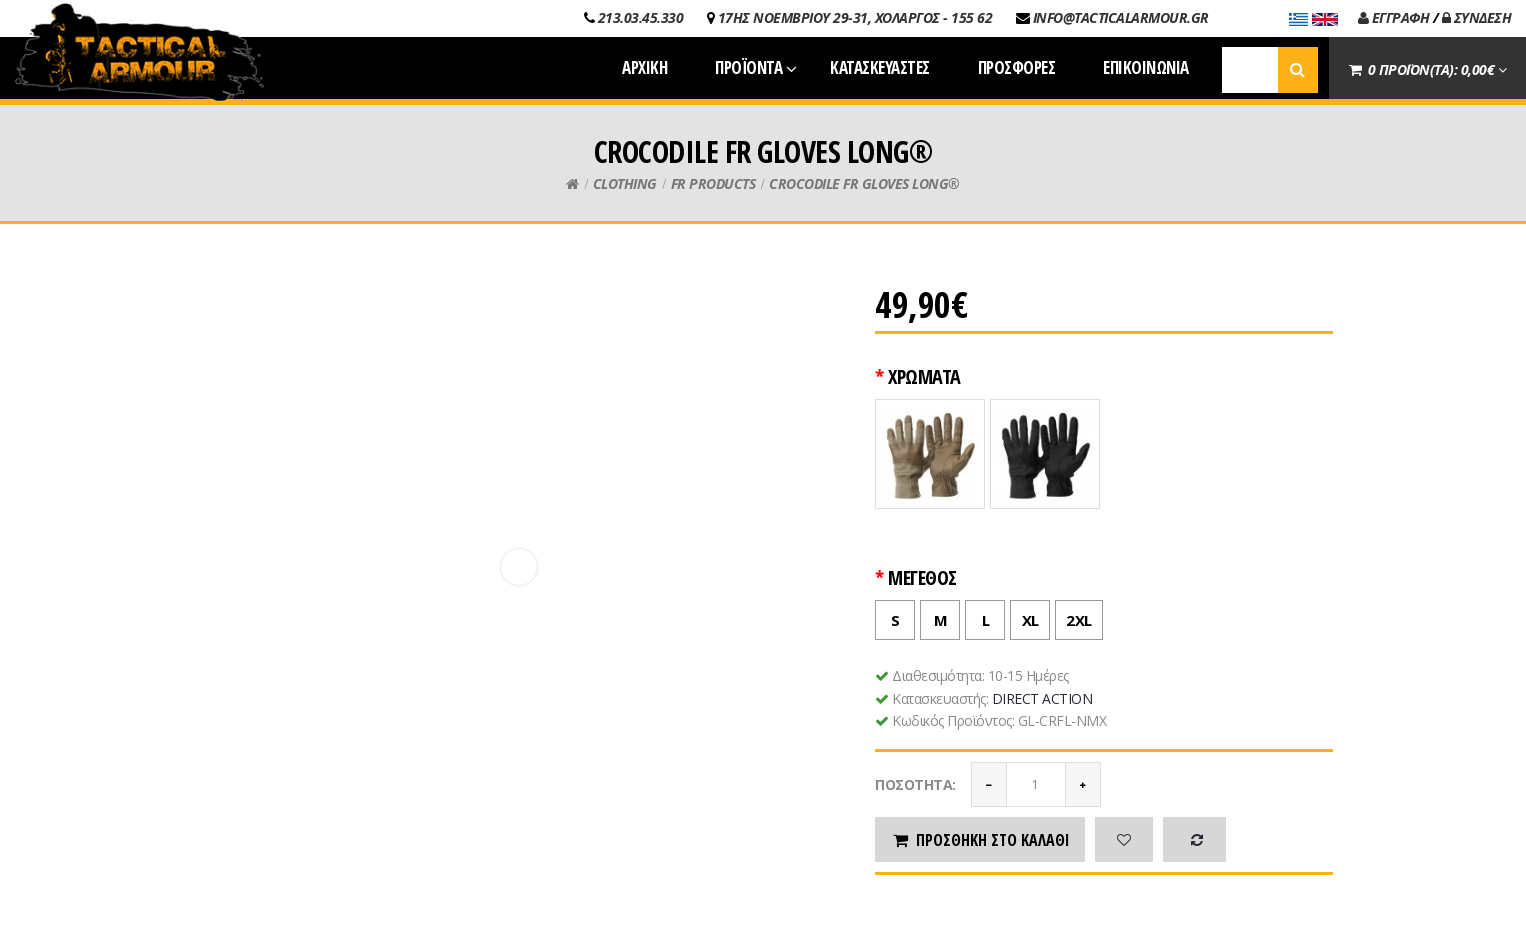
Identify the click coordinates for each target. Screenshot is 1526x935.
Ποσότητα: (915, 784)
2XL (1074, 615)
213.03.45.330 (641, 17)
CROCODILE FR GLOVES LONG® (864, 183)
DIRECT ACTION (1042, 698)
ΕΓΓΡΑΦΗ (1394, 17)
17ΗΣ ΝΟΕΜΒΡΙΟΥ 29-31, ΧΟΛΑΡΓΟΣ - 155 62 (855, 17)
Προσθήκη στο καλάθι (980, 840)
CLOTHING (625, 183)
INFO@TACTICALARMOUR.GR (1121, 17)
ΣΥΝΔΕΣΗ (1477, 17)
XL (1025, 615)
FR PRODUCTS (713, 183)
